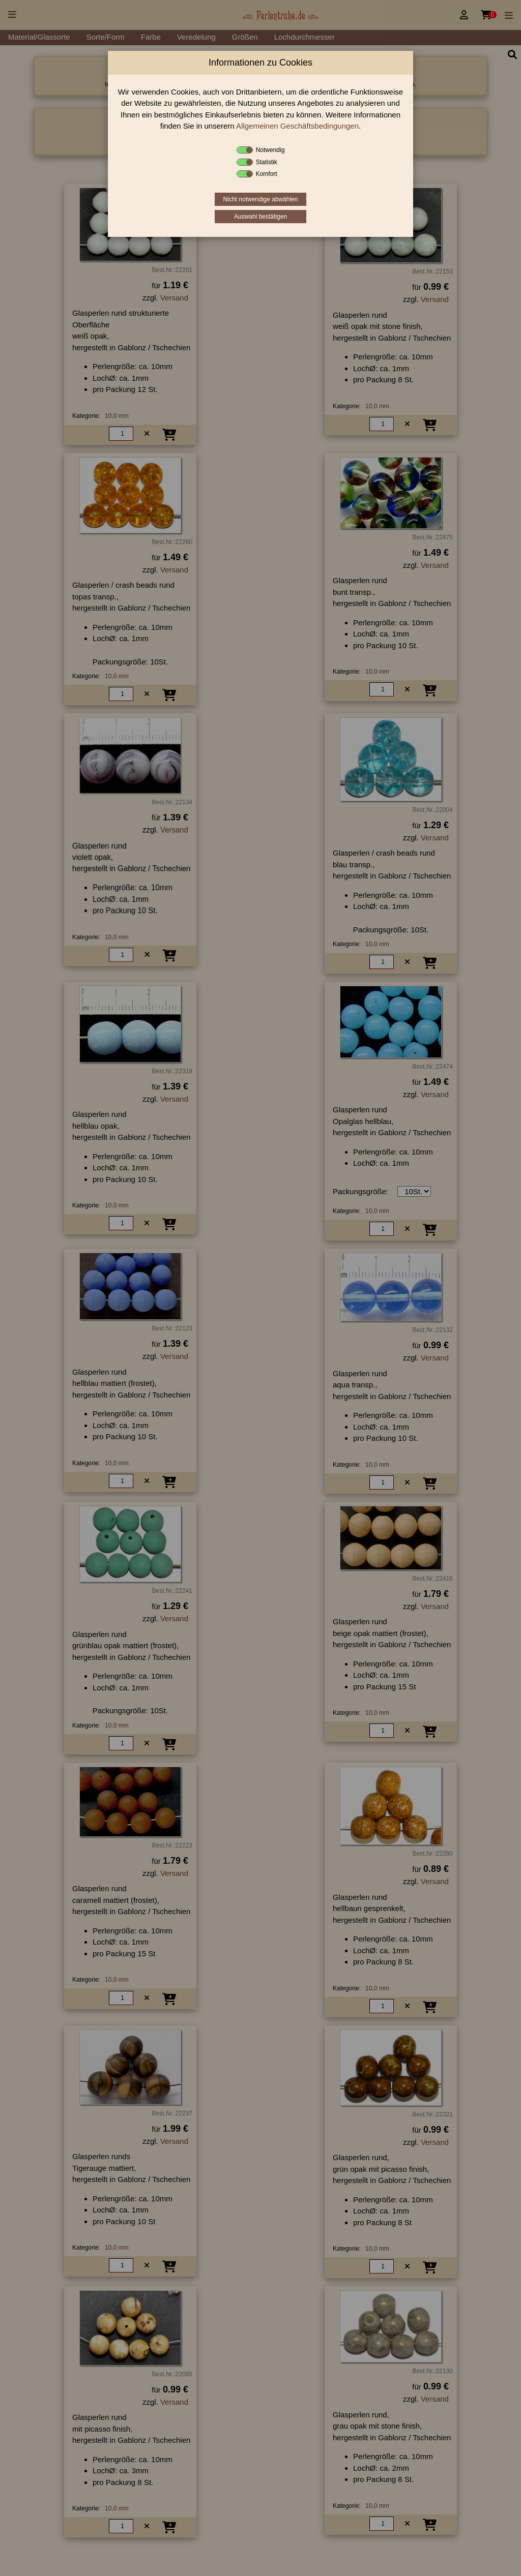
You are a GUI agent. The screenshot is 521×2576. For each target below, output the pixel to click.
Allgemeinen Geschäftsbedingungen (297, 126)
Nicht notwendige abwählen (260, 199)
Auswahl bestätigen (260, 216)
